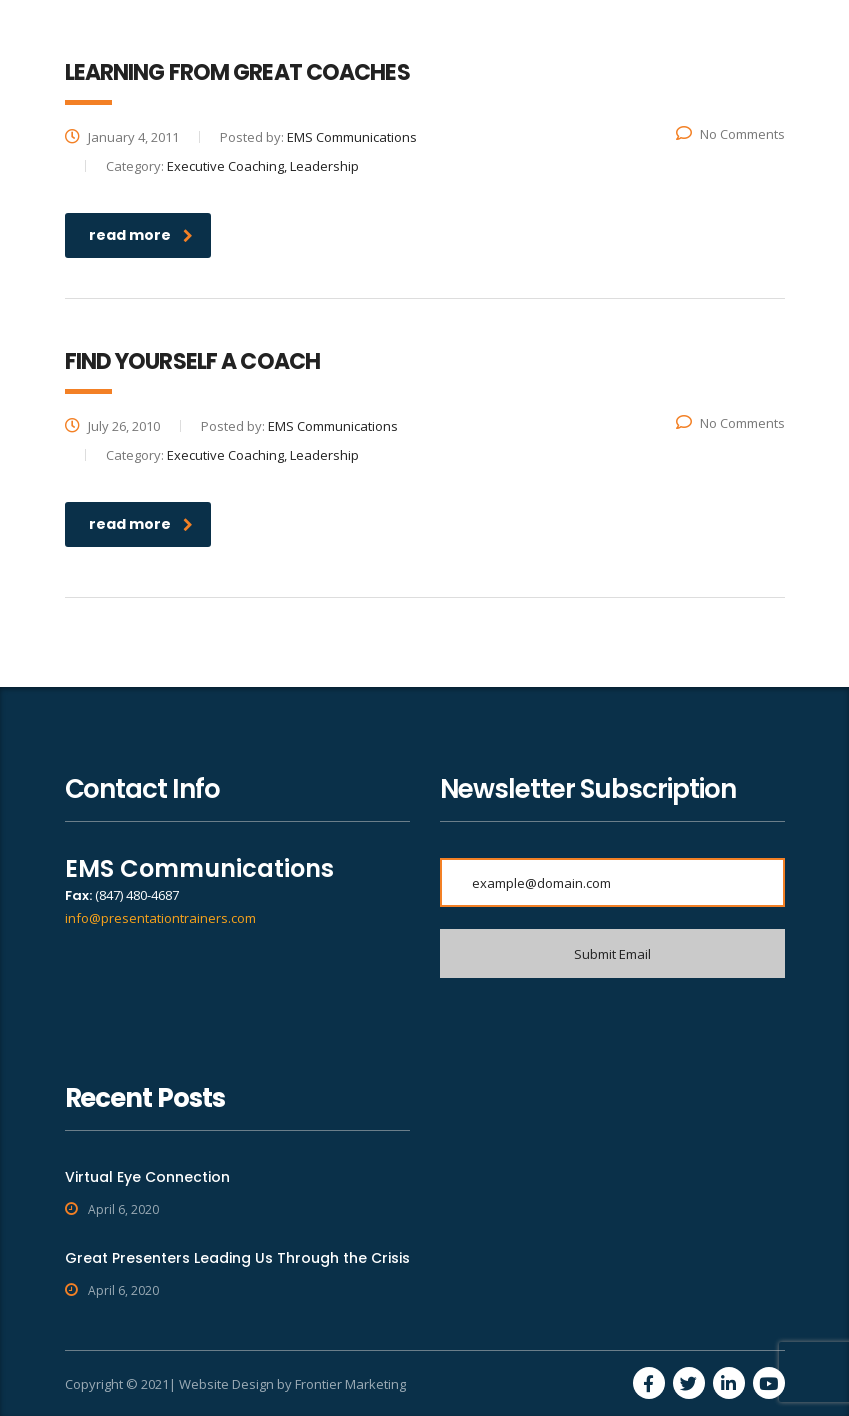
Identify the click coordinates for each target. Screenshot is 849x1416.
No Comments (730, 134)
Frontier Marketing (350, 1384)
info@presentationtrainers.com (160, 918)
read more (141, 235)
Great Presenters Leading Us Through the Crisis (237, 1258)
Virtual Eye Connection (147, 1177)
